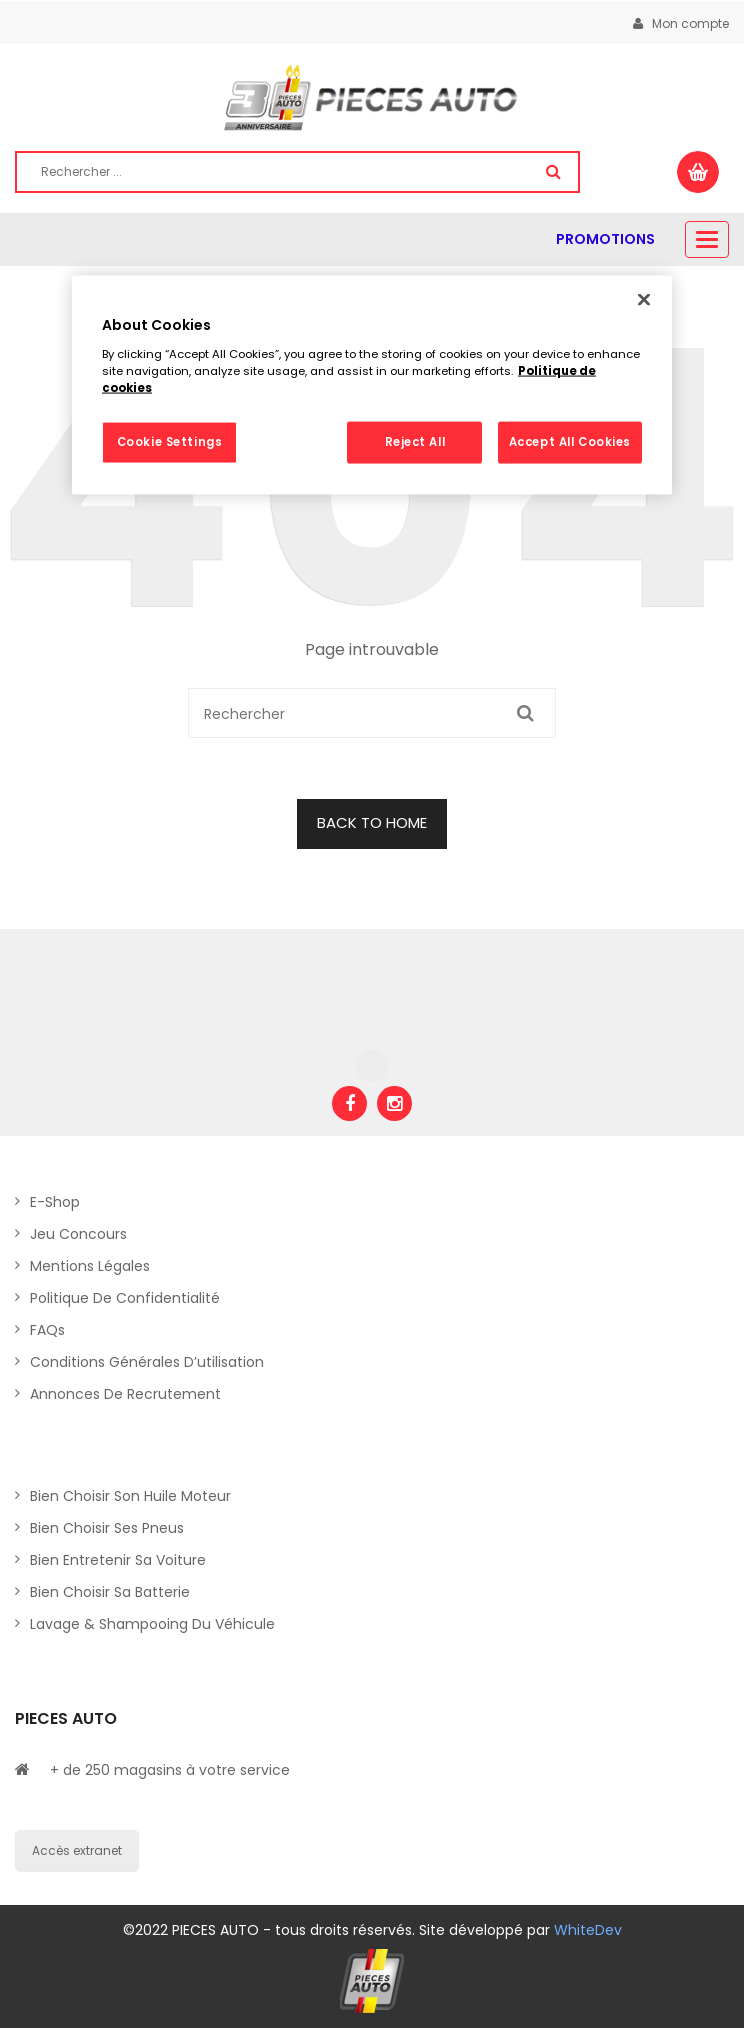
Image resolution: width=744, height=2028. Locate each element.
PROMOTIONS (605, 239)
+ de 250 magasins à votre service (170, 1770)
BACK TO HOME (372, 822)
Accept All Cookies (570, 442)
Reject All (415, 442)
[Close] (644, 300)
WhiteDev (588, 1930)
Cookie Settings (170, 442)
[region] (372, 385)
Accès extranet (77, 1850)
